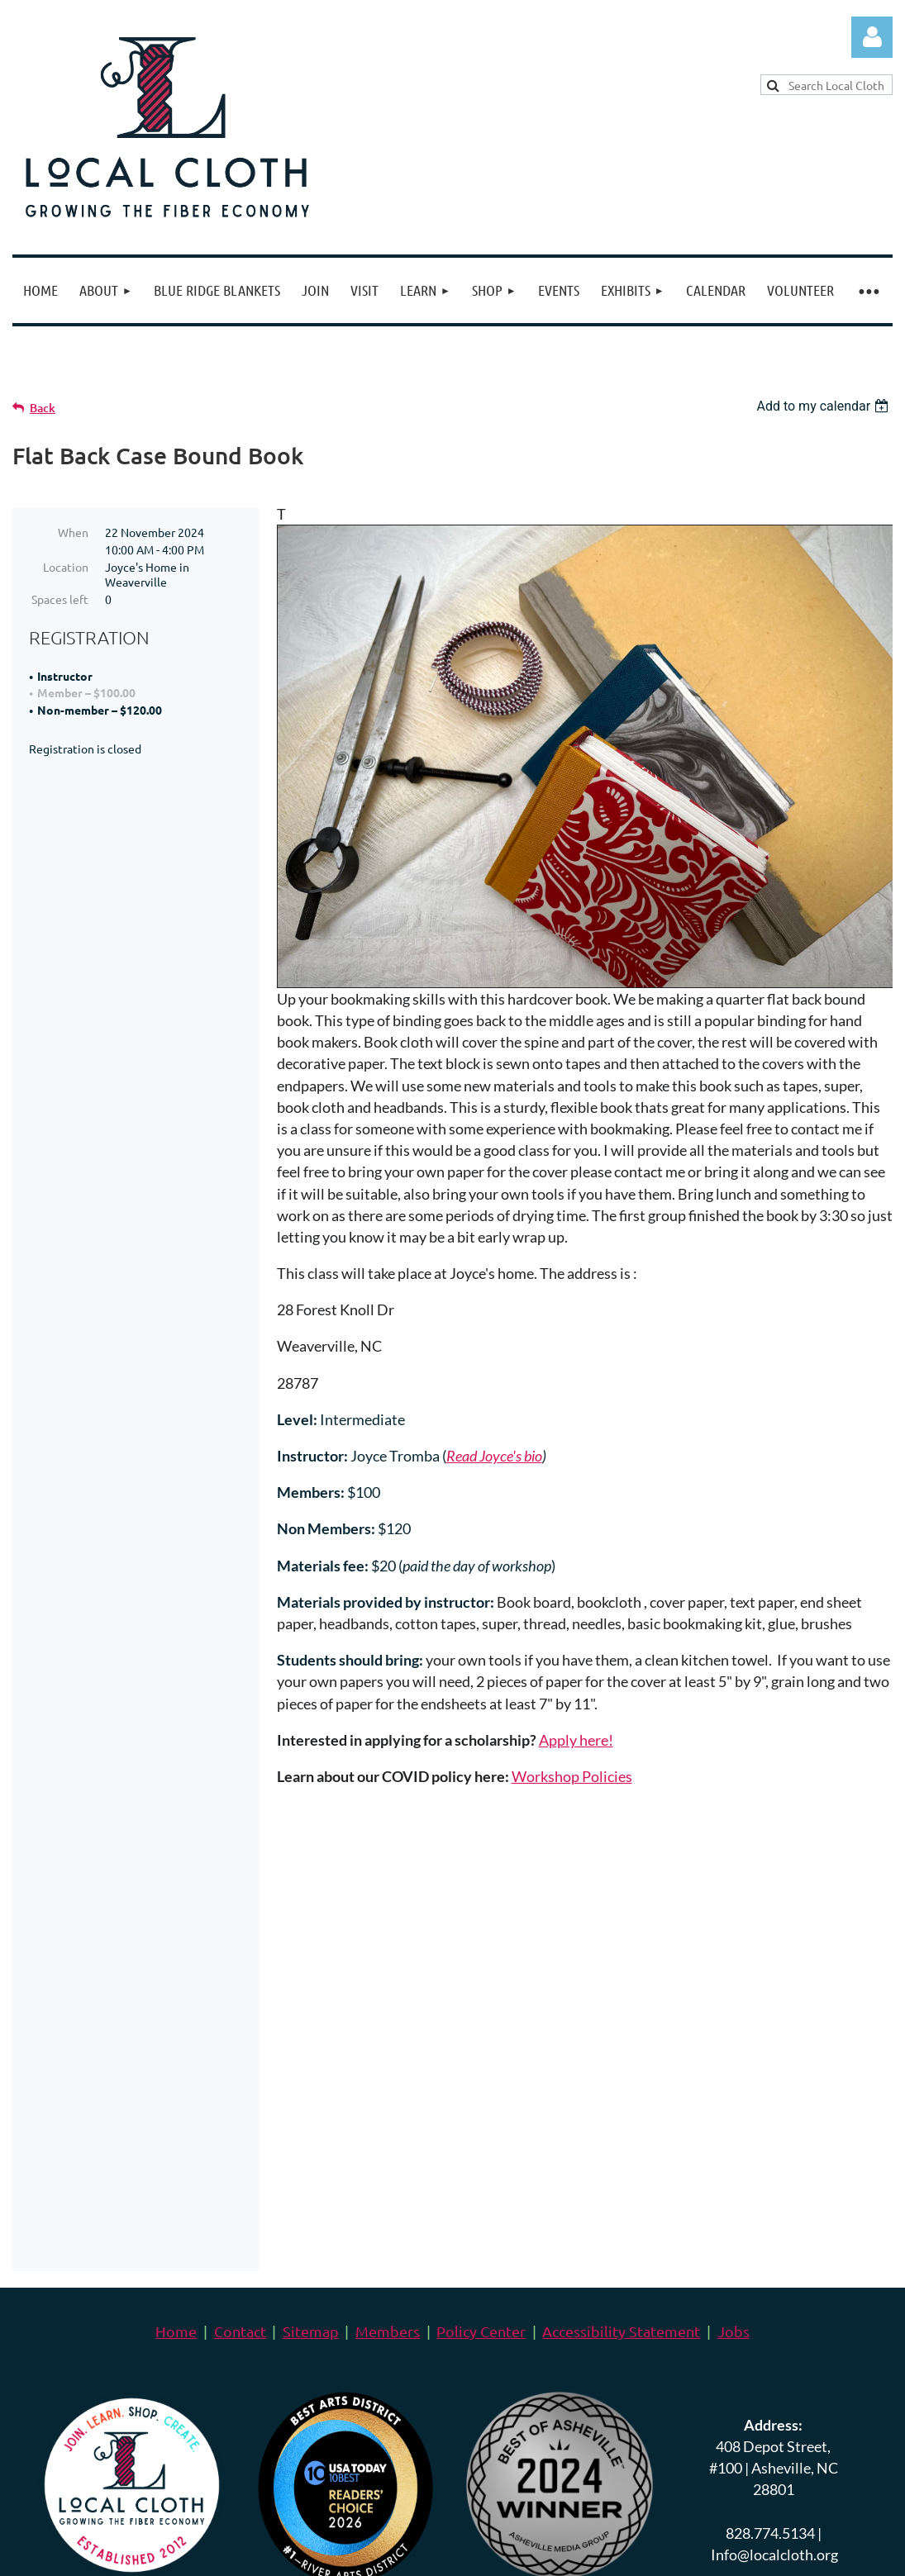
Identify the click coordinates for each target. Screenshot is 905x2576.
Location (65, 566)
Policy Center (481, 1972)
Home (176, 1972)
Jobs (733, 1972)
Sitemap (311, 1972)
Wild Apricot (695, 2515)
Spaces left (59, 599)
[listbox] (824, 406)
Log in (872, 37)
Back (42, 408)
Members (387, 1972)
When (73, 532)
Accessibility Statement (621, 1972)
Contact (240, 1972)
